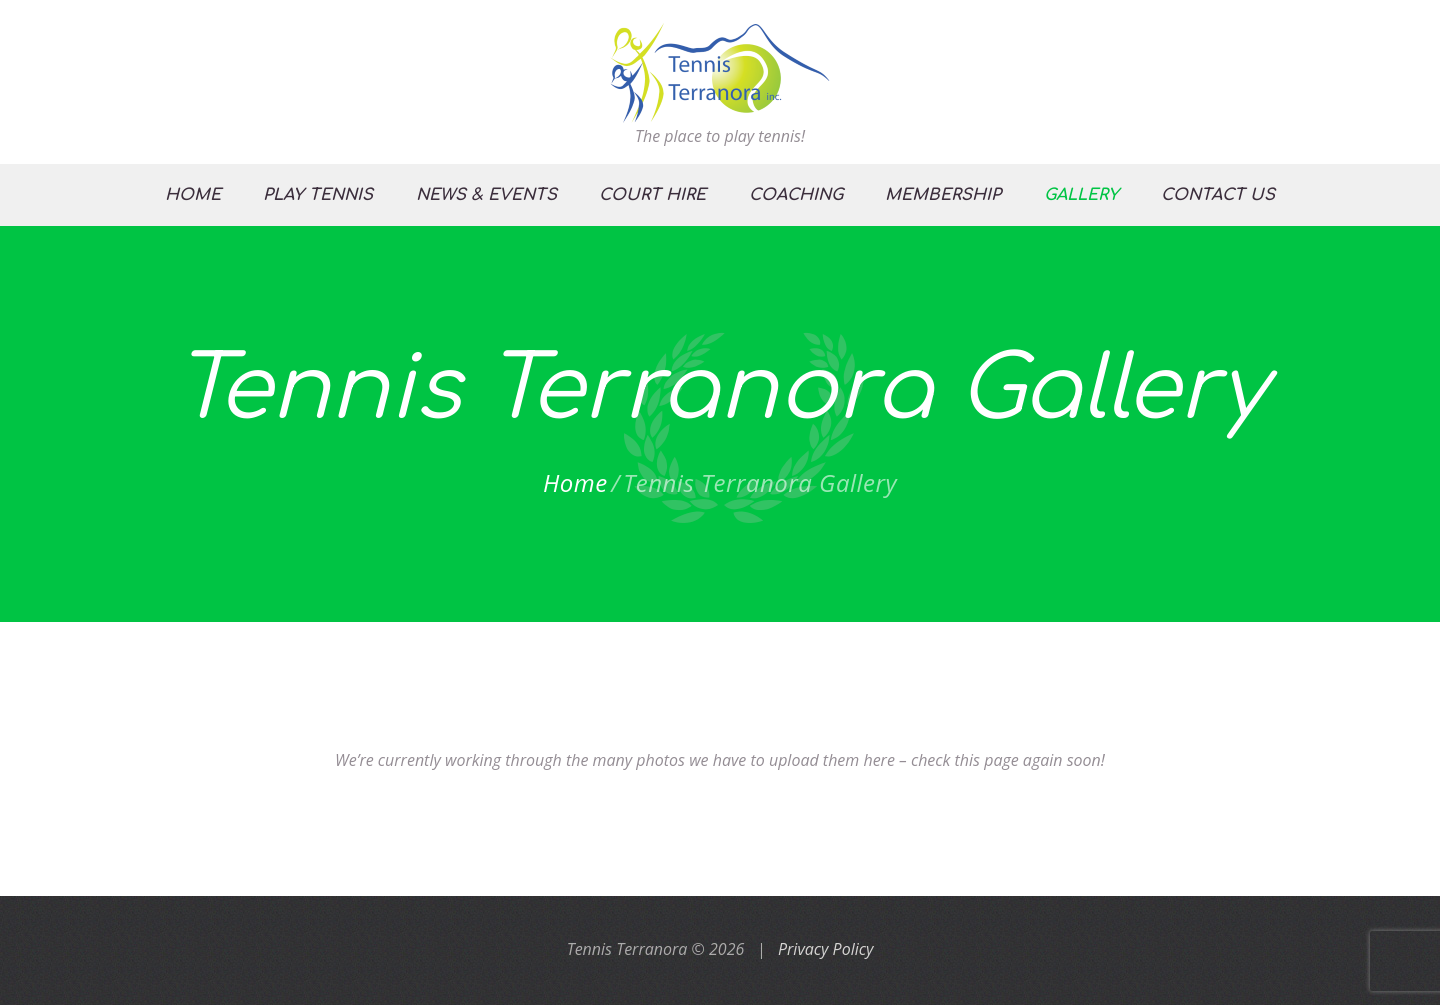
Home (575, 483)
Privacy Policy (825, 949)
